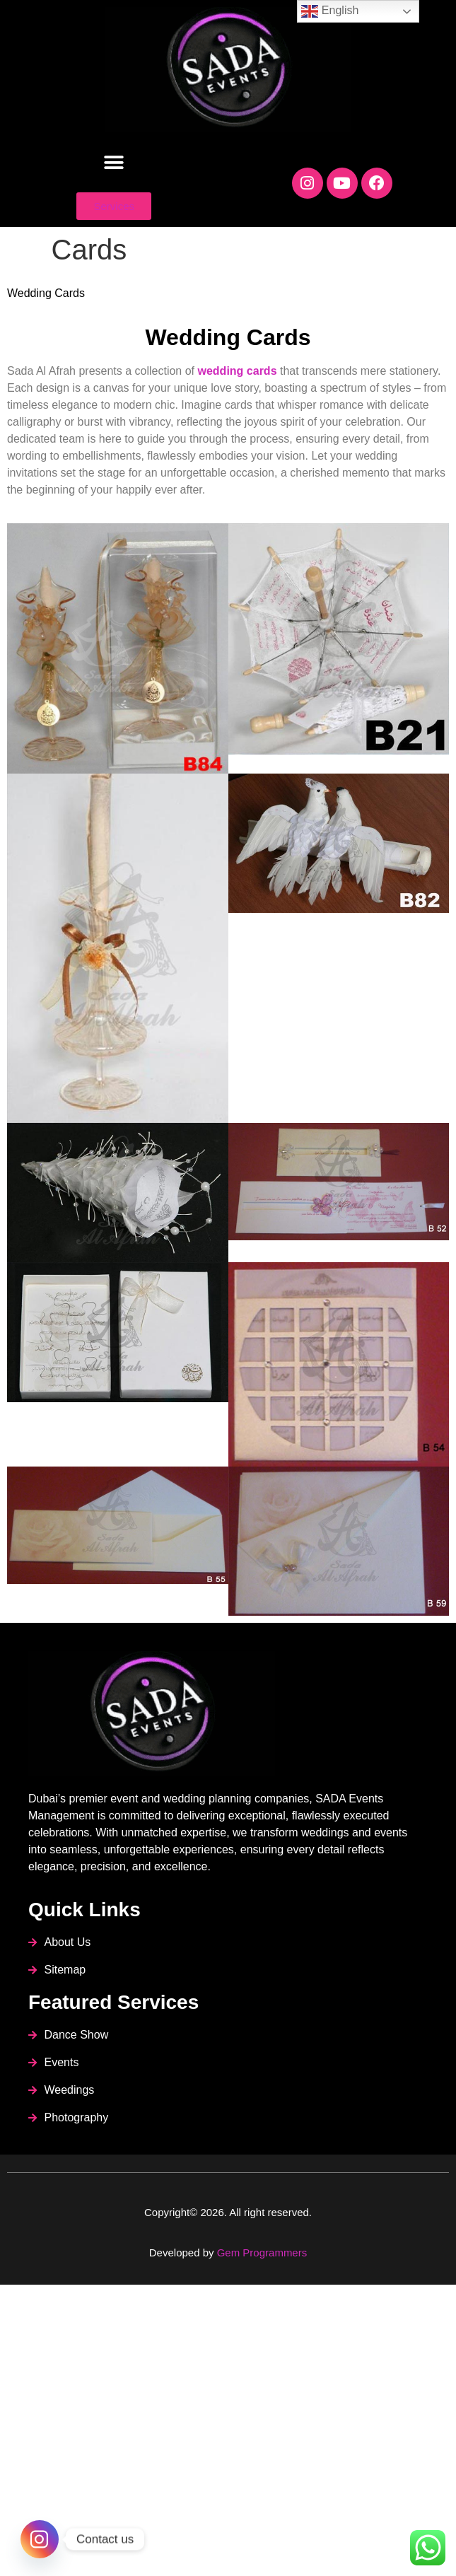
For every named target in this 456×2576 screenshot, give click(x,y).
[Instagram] (40, 2539)
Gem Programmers (262, 2252)
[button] (114, 162)
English (329, 11)
